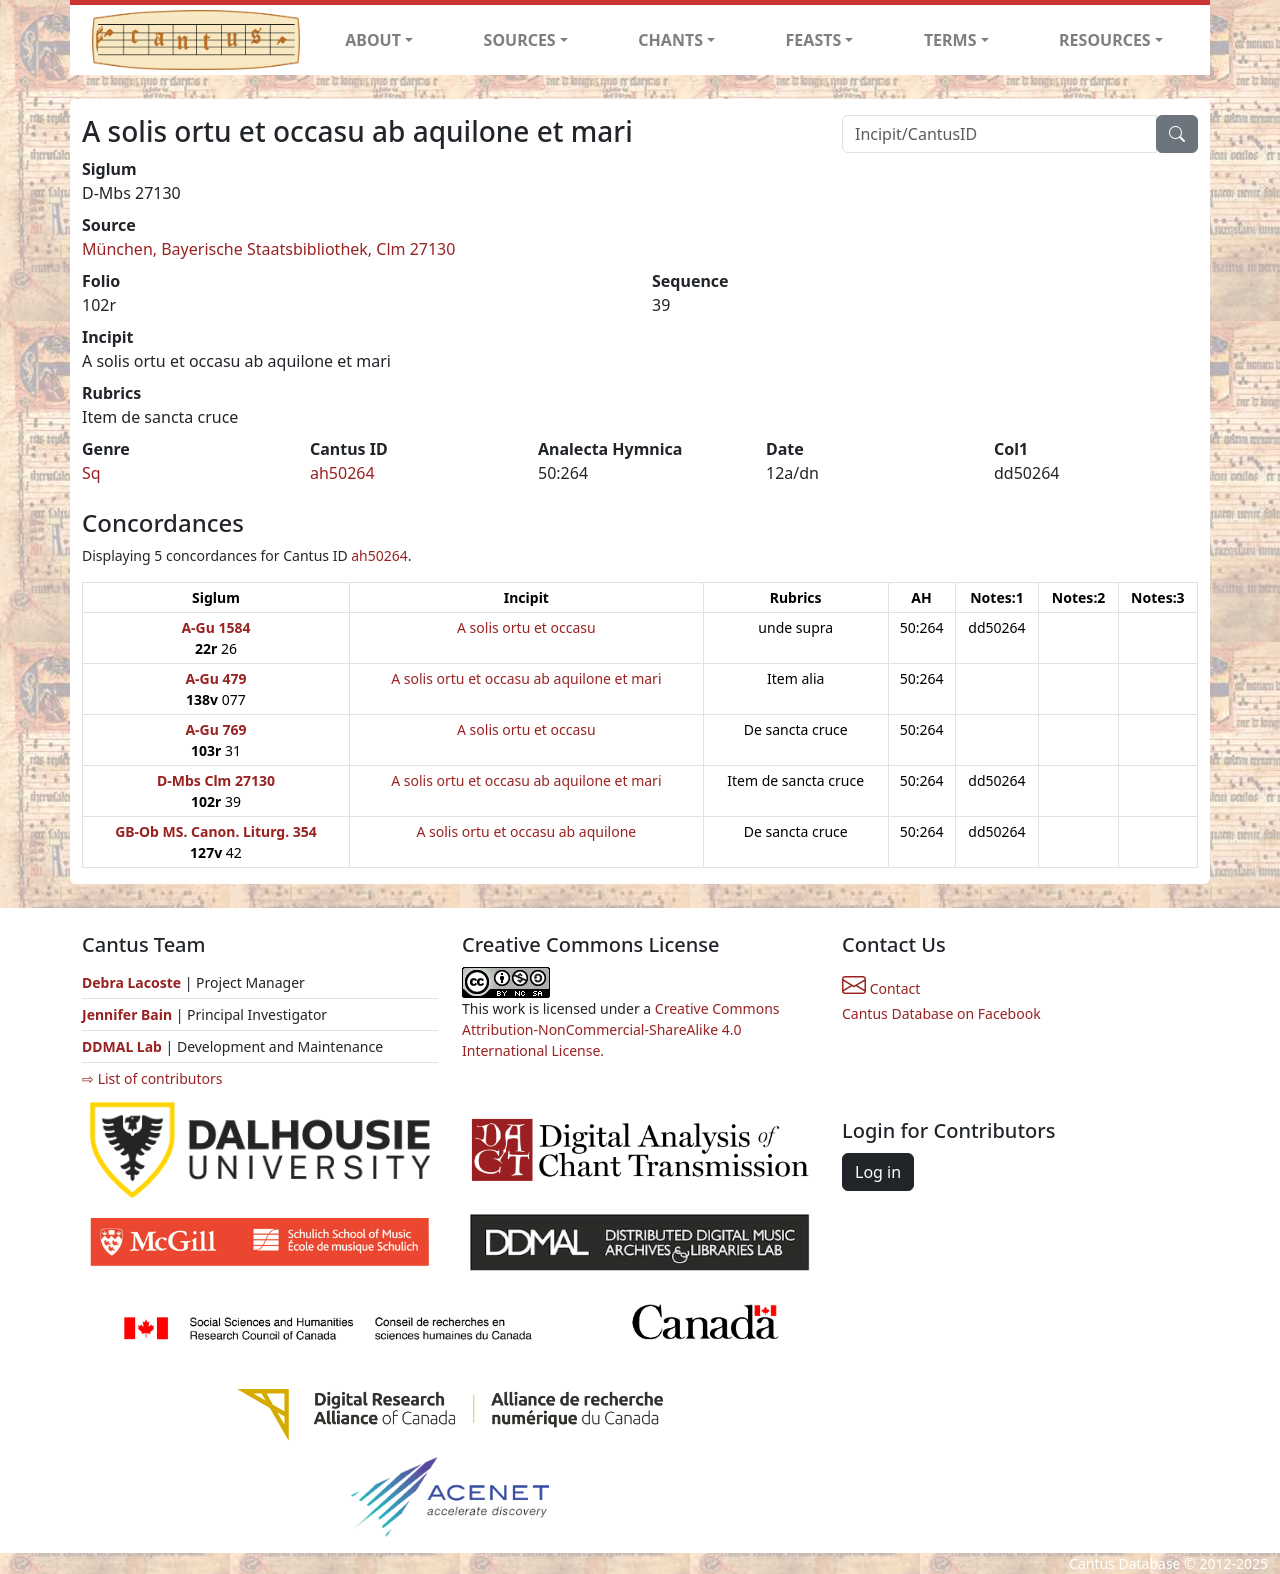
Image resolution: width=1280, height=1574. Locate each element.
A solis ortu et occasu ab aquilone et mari (526, 678)
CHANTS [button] (670, 40)
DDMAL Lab (122, 1046)
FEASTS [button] (814, 40)
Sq (91, 473)
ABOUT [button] (373, 40)
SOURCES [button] (520, 40)
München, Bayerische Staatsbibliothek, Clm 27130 (268, 249)
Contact (881, 988)
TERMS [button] (950, 40)
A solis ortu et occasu (526, 627)
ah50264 (342, 473)
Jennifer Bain (129, 1014)
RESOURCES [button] (1105, 40)
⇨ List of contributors (152, 1078)
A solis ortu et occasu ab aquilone (526, 831)
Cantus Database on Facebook (941, 1013)
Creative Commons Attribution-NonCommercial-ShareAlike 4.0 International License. (621, 1029)
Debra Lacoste (131, 982)
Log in (878, 1172)
